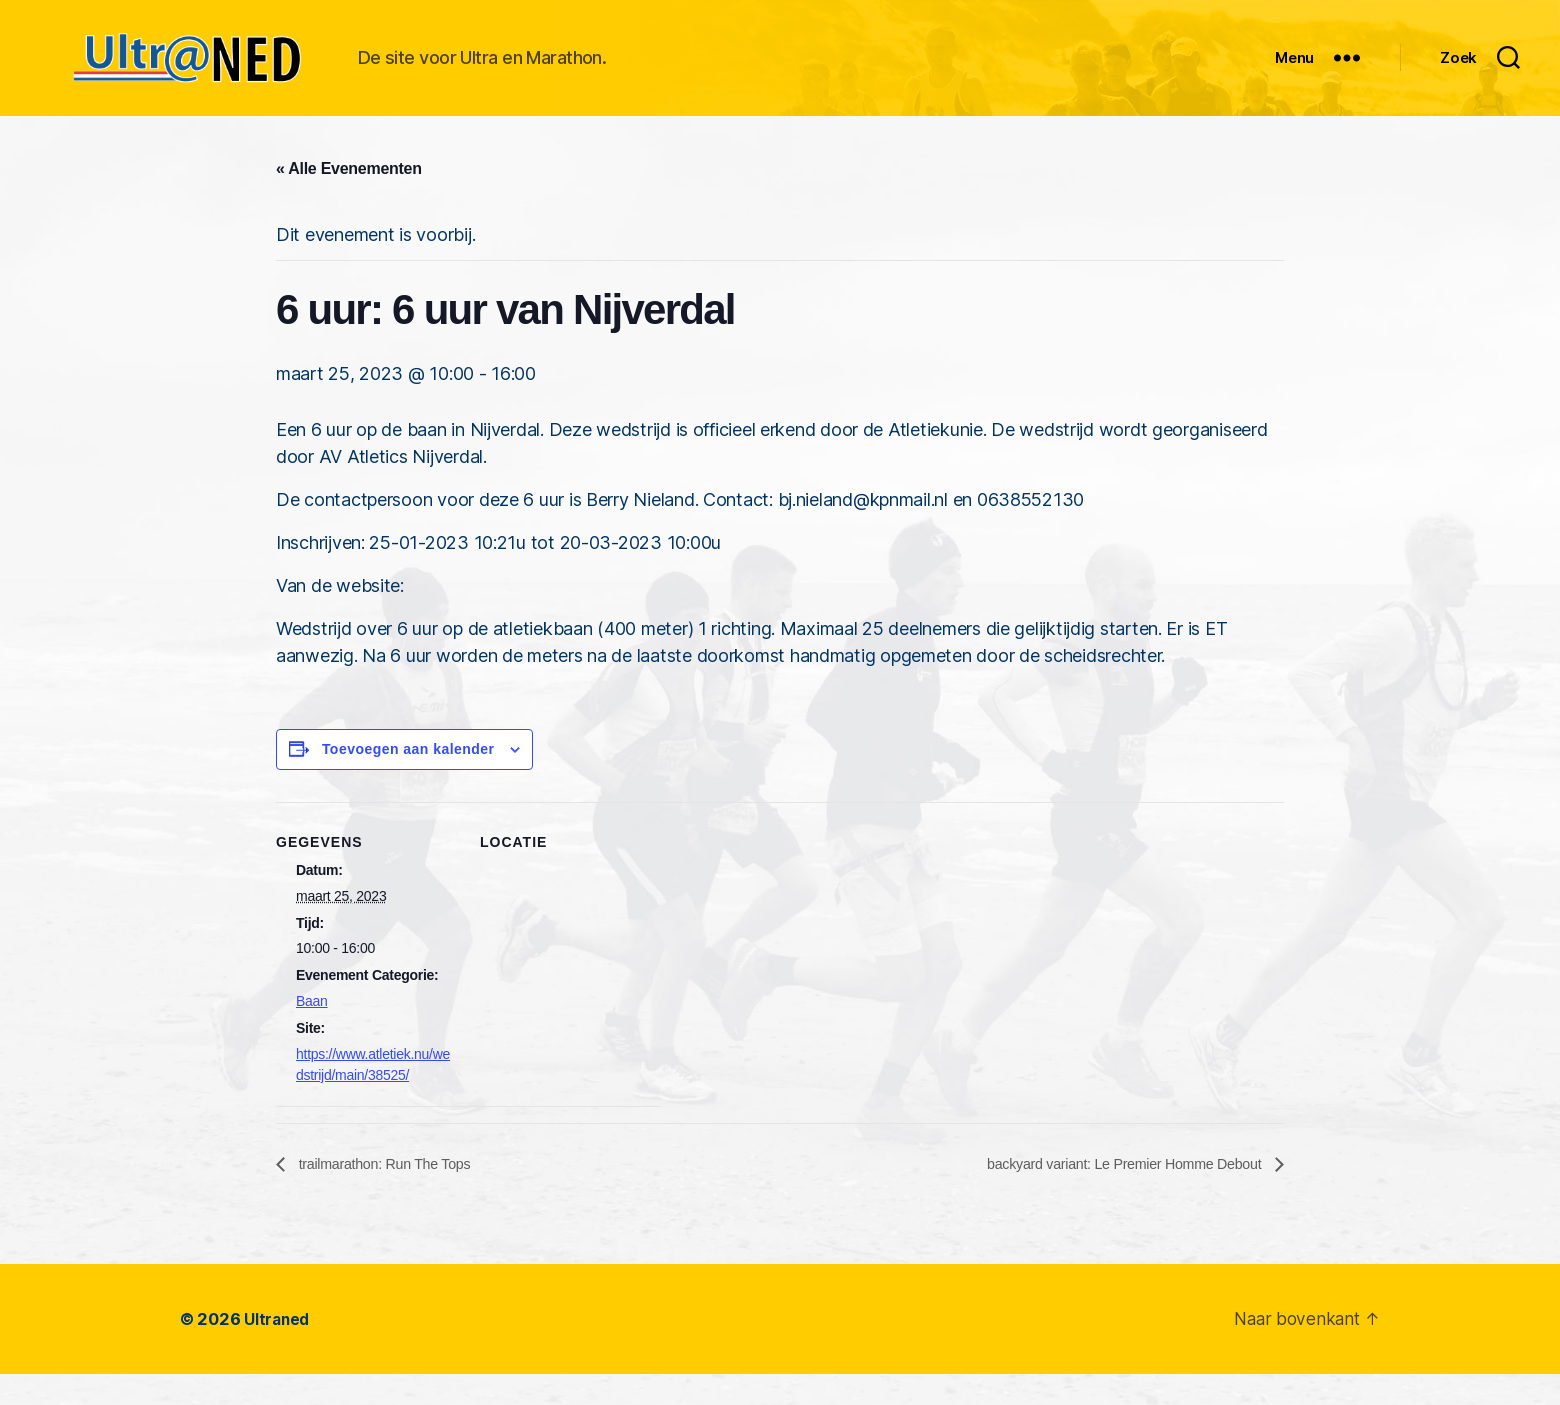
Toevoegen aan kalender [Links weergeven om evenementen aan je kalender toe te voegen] (408, 779)
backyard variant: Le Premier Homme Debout (1108, 1194)
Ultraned (278, 1350)
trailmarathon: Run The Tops (394, 1194)
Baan (312, 1031)
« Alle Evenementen (349, 198)
